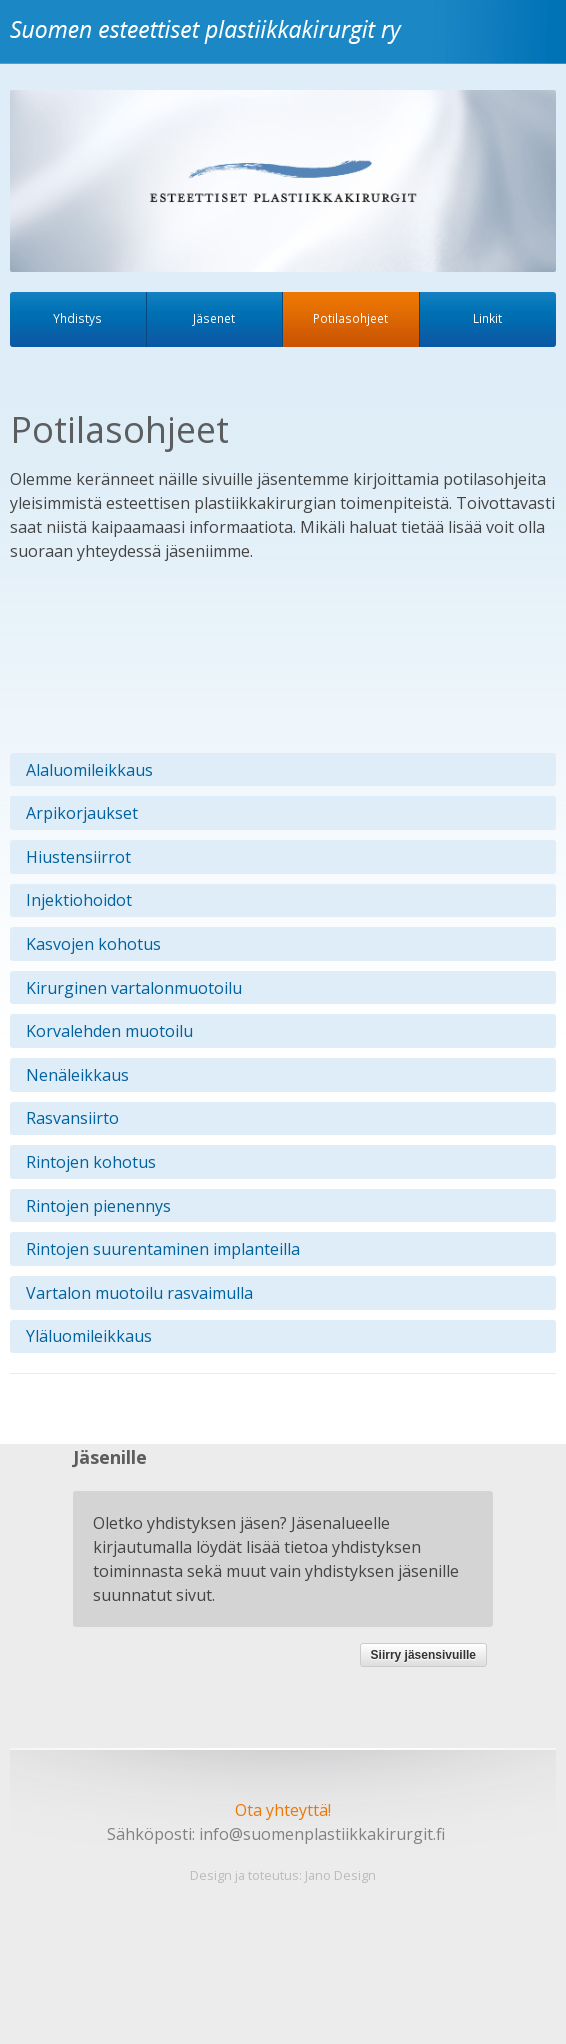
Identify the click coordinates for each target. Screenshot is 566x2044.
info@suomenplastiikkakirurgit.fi (322, 1834)
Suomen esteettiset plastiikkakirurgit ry (210, 43)
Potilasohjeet (350, 318)
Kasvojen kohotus (93, 944)
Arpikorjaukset (82, 813)
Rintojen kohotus (91, 1162)
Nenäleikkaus (77, 1075)
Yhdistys (77, 318)
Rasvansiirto (72, 1118)
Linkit (487, 318)
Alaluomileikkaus (89, 770)
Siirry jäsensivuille (423, 1655)
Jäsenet (214, 318)
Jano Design (340, 1875)
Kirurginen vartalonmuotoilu (134, 988)
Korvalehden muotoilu (109, 1031)
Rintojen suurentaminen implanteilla (163, 1249)
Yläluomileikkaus (89, 1336)
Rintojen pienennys (98, 1206)
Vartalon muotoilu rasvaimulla (139, 1293)
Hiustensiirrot (78, 857)
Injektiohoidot (79, 900)
